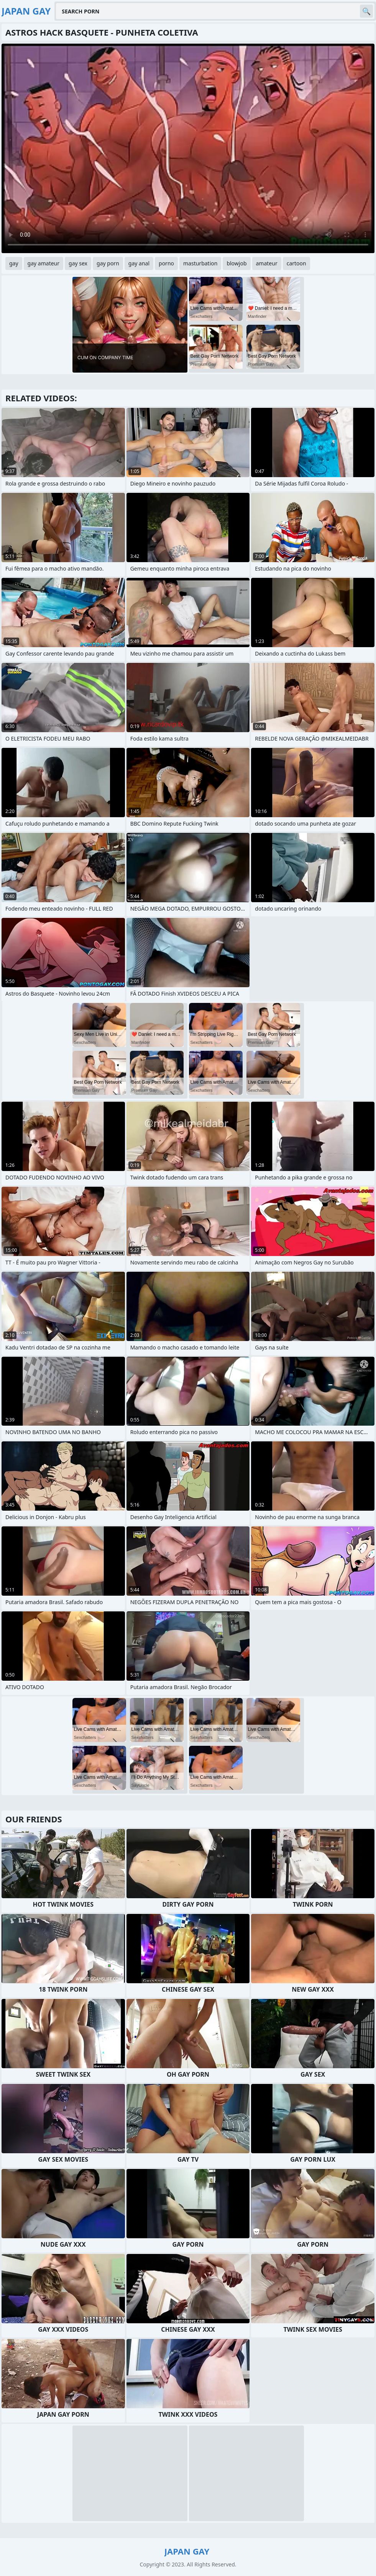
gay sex (78, 263)
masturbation (200, 263)
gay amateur (43, 263)
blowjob (236, 263)
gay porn (108, 263)
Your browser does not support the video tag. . (188, 148)
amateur (266, 263)
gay (13, 263)
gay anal (138, 263)
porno (166, 263)
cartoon (296, 263)
